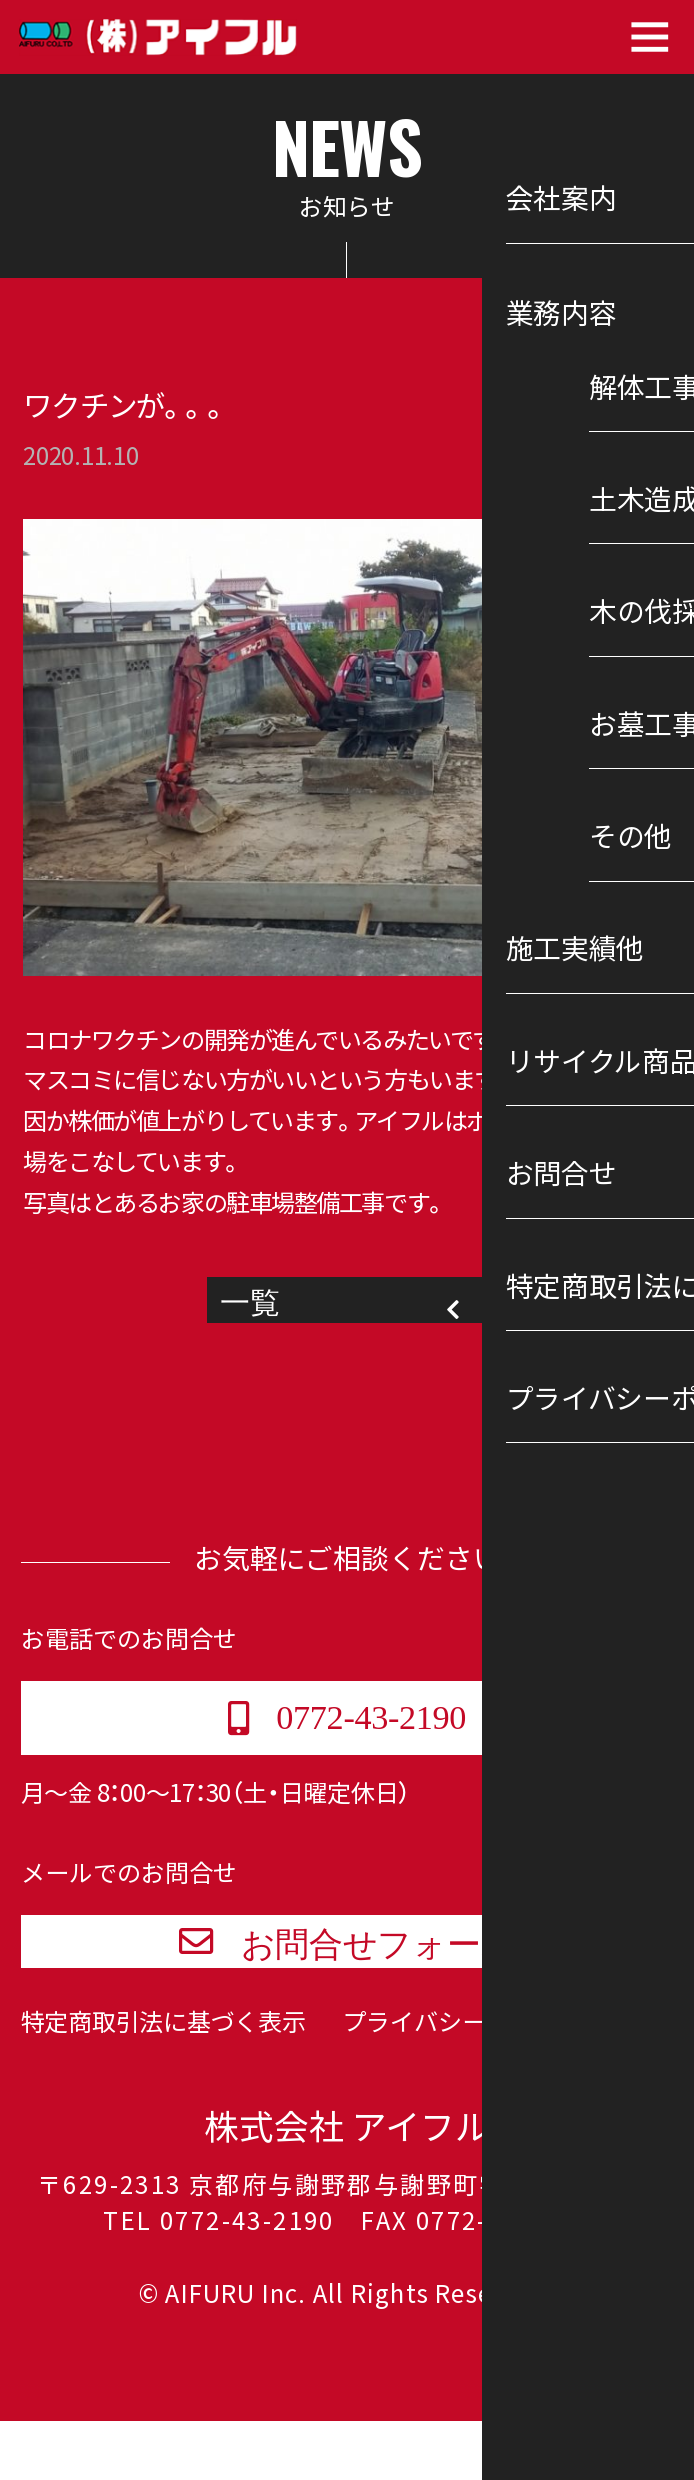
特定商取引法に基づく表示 (163, 2080)
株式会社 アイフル (347, 2185)
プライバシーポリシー (462, 2080)
